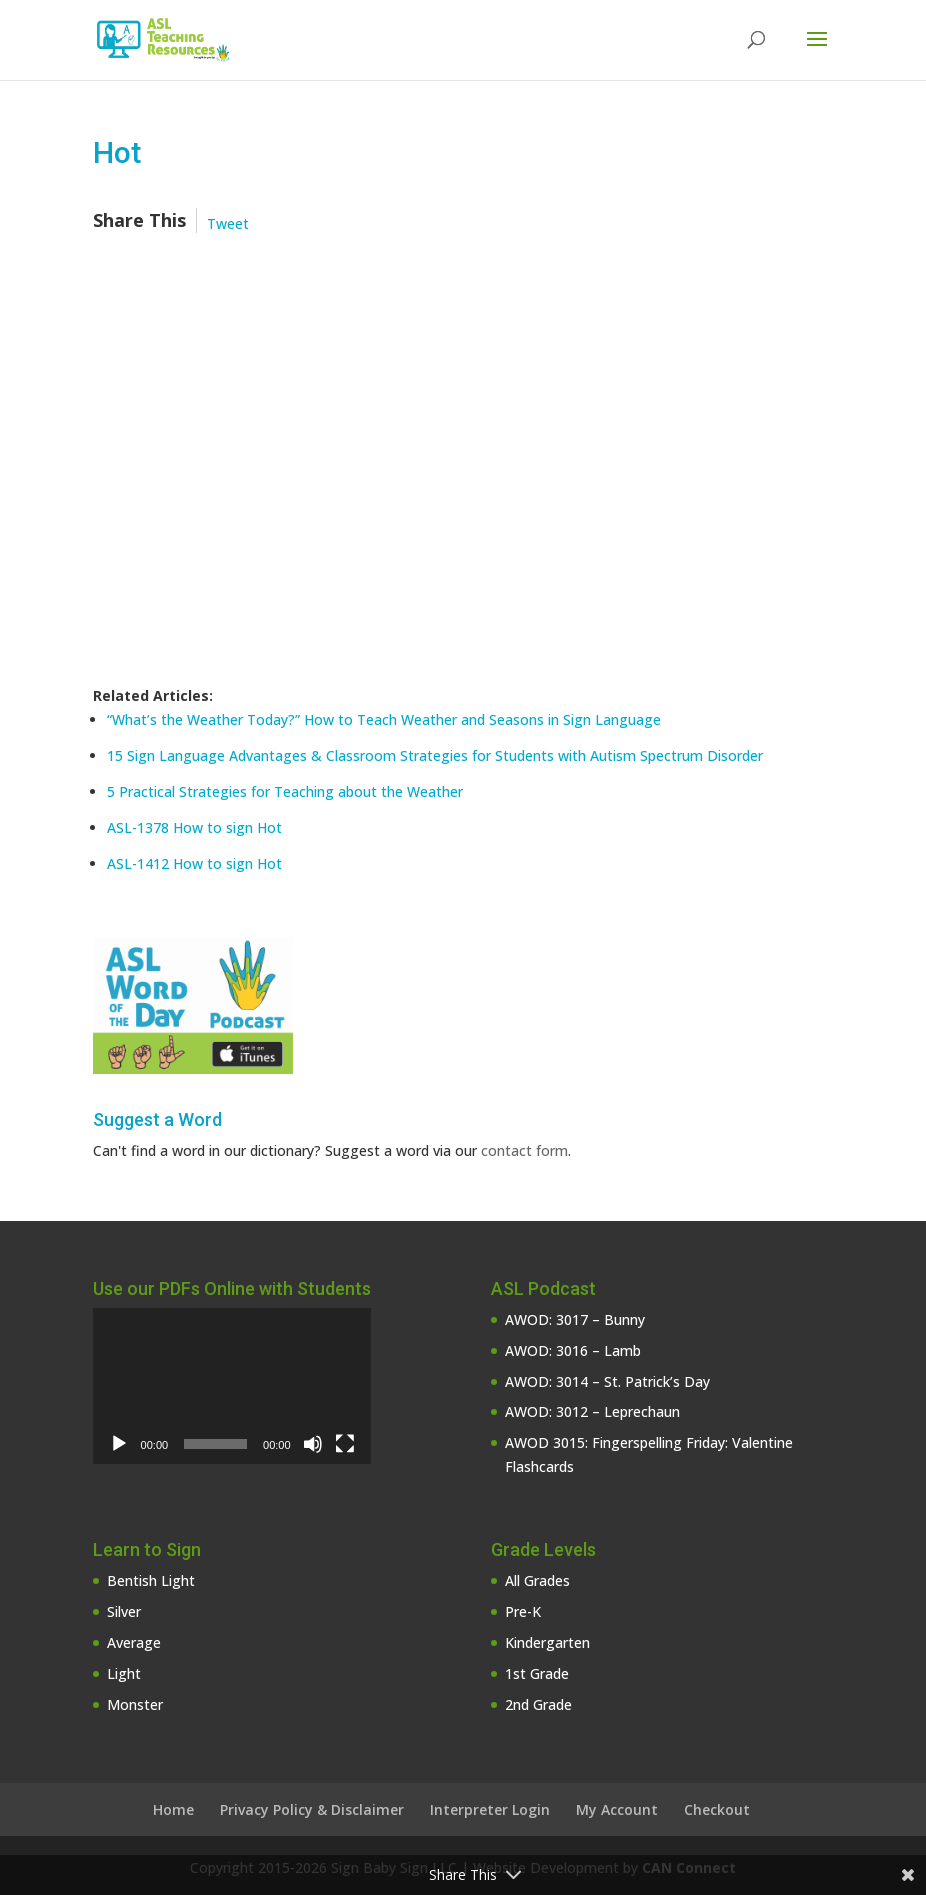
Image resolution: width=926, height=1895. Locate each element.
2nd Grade (538, 1704)
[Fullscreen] (345, 1444)
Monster (135, 1704)
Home (173, 1809)
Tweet (228, 223)
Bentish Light (151, 1580)
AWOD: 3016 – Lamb (573, 1350)
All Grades (537, 1580)
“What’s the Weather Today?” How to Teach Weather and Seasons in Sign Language (384, 719)
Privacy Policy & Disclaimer (312, 1809)
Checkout (717, 1809)
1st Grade (537, 1673)
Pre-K (523, 1611)
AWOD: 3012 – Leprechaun (592, 1411)
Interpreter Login (490, 1809)
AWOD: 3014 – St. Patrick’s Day (607, 1381)
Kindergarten (547, 1642)
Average (134, 1642)
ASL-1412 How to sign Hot (194, 863)
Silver (124, 1611)
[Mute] (313, 1444)
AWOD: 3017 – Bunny (575, 1319)
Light (124, 1673)
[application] (232, 1386)
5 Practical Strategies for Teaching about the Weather (285, 791)
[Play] (119, 1444)
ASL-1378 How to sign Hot (194, 827)
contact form (524, 1150)
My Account (617, 1809)
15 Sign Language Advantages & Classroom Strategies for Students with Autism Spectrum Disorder (435, 755)
